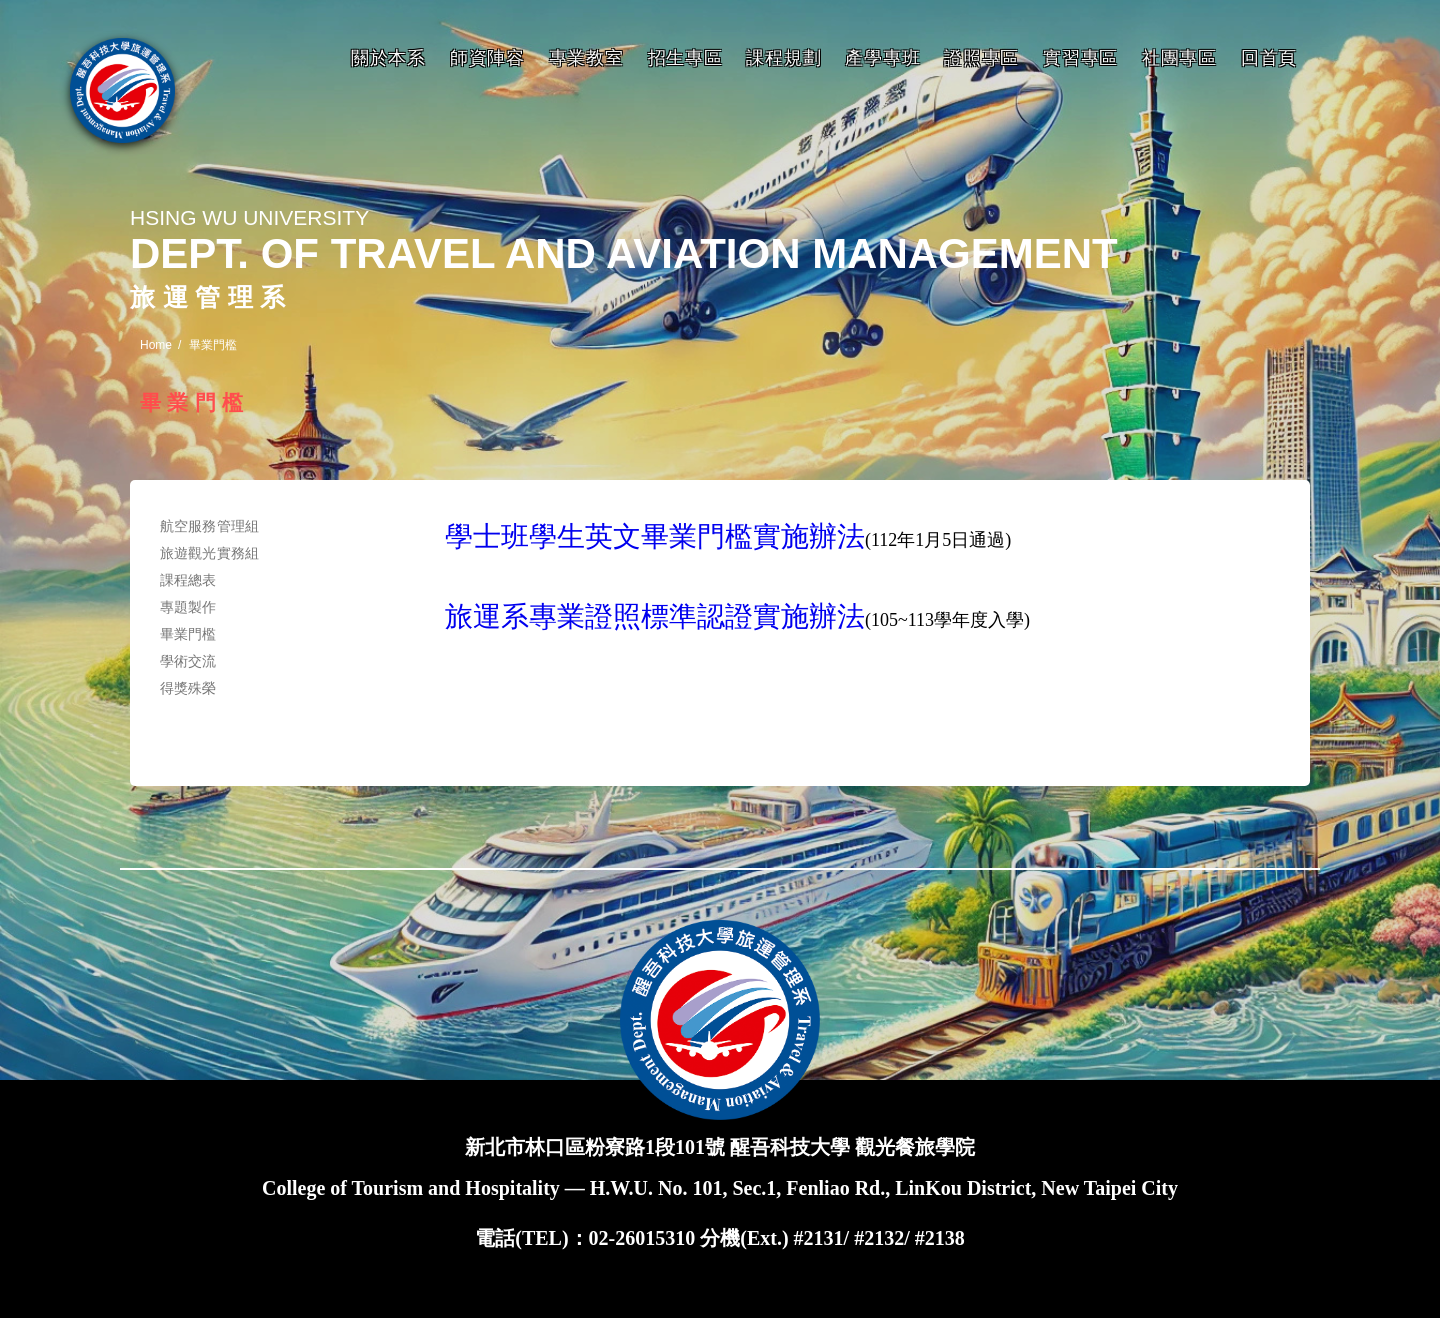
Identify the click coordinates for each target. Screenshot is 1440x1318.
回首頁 (1269, 58)
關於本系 (388, 58)
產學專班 (882, 58)
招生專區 (685, 58)
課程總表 (188, 580)
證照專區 (981, 58)
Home (156, 345)
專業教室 (586, 58)
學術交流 (188, 661)
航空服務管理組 (209, 526)
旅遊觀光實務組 (209, 553)
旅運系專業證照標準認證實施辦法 (655, 616)
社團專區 (1179, 58)
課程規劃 (783, 58)
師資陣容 (487, 58)
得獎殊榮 (188, 688)
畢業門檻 (188, 634)
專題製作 (188, 607)
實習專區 (1080, 58)
